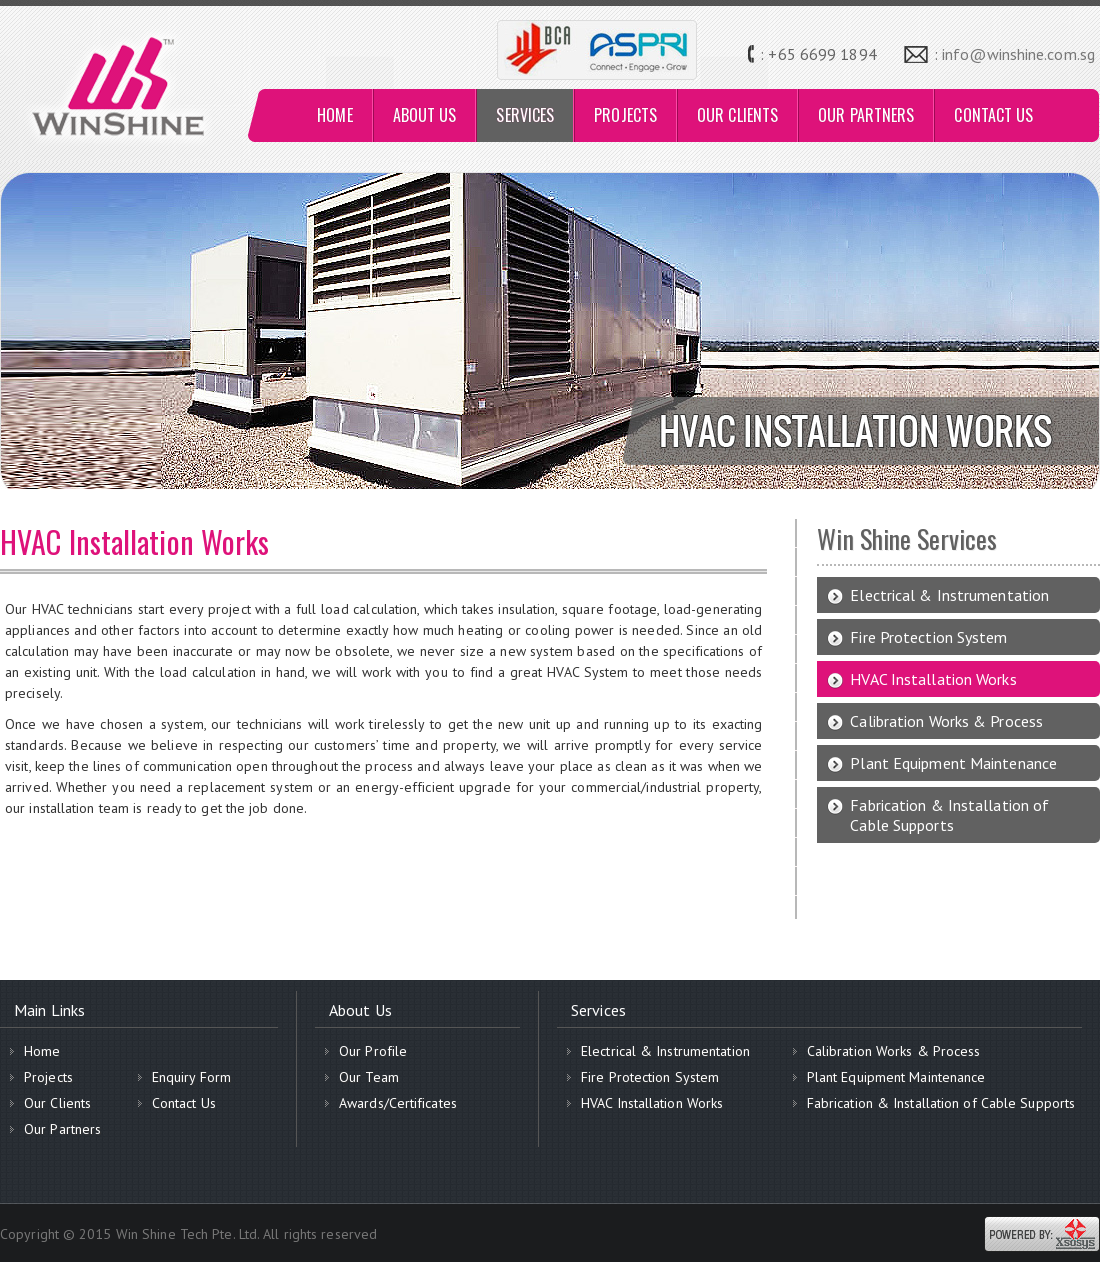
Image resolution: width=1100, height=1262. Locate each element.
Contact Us (184, 1103)
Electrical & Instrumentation (949, 595)
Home (42, 1051)
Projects (48, 1077)
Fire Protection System (928, 637)
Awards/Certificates (398, 1103)
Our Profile (373, 1051)
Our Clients (57, 1103)
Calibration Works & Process (946, 721)
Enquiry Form (191, 1077)
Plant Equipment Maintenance (953, 763)
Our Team (369, 1077)
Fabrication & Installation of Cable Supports (949, 815)
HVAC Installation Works (933, 679)
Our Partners (62, 1129)
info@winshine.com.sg (1018, 54)
